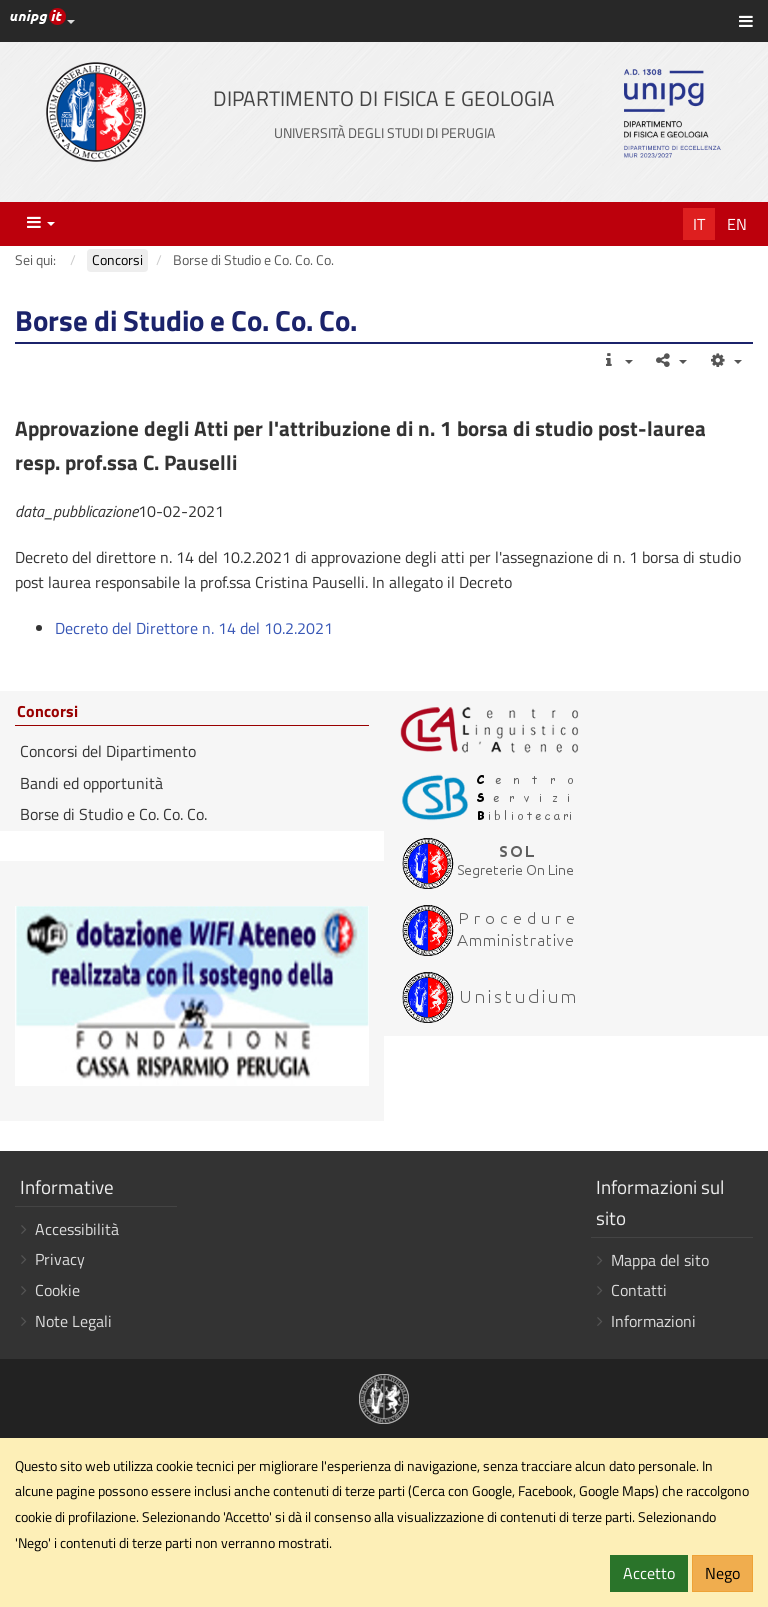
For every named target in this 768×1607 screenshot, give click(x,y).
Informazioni (653, 1321)
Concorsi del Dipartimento (108, 751)
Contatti (639, 1290)
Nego (722, 1573)
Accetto (649, 1573)
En (737, 224)
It (699, 224)
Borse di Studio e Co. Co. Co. (113, 814)
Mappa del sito (660, 1260)
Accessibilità (77, 1229)
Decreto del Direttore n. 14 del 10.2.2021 (194, 628)
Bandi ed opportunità (91, 783)
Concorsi (47, 712)
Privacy (60, 1259)
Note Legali (73, 1321)
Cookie (57, 1290)
